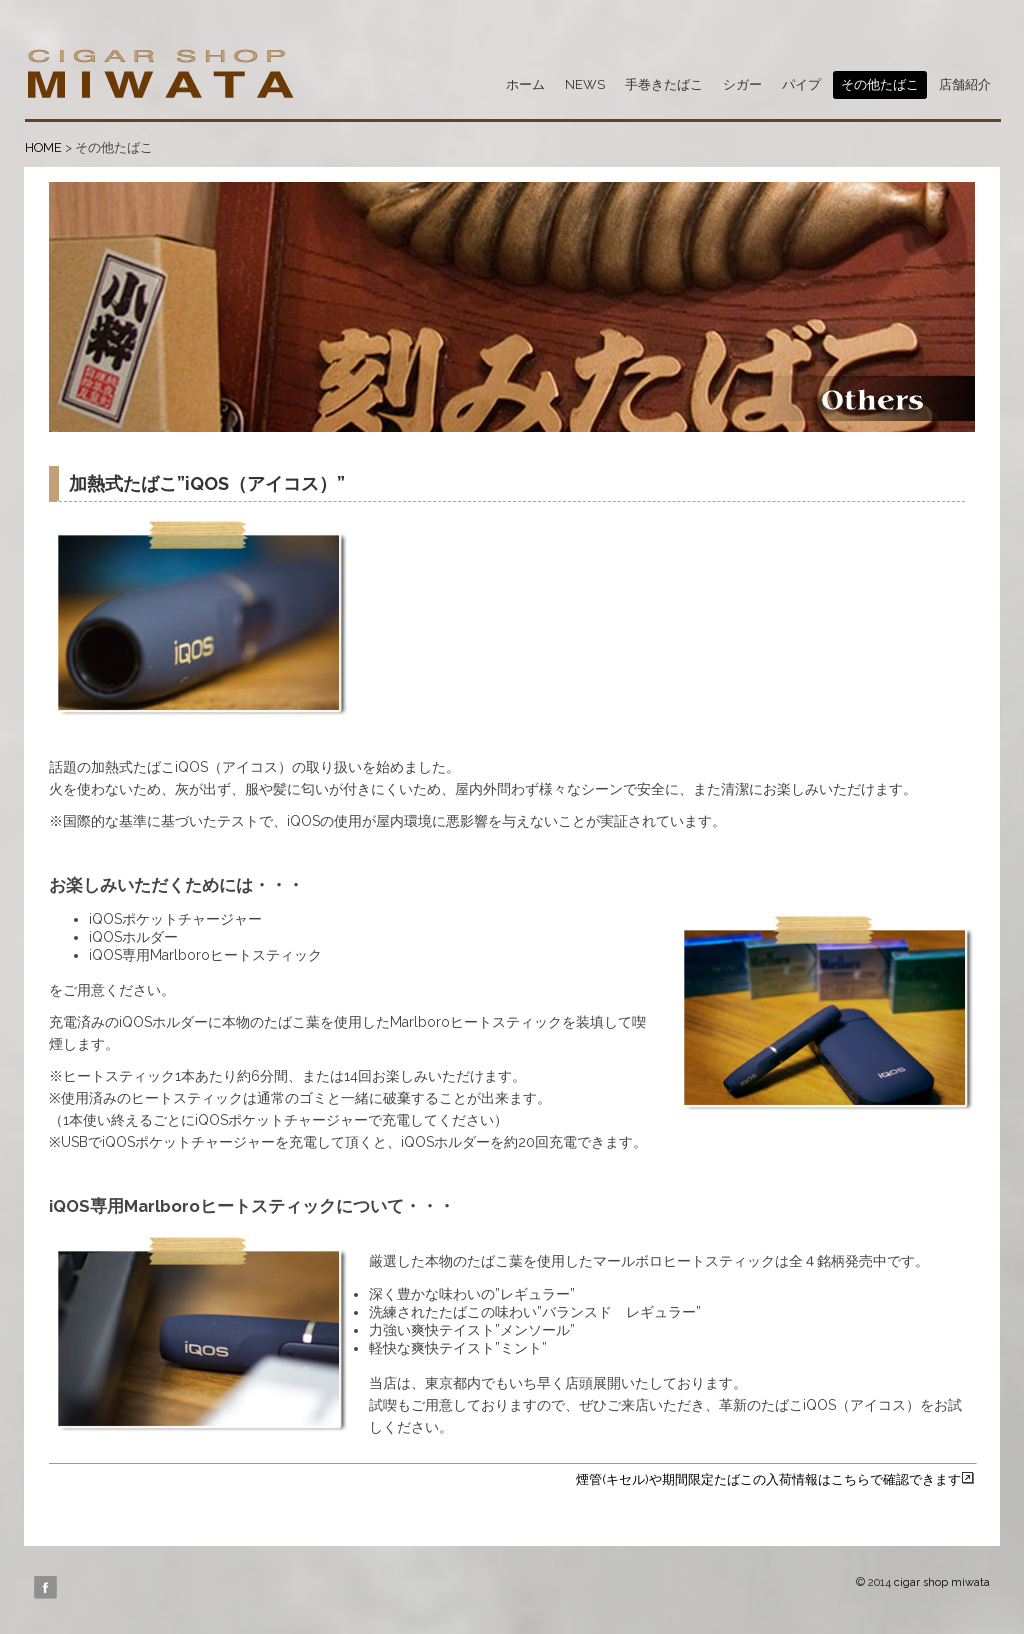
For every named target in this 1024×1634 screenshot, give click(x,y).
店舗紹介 (965, 84)
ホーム (525, 84)
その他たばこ (880, 84)
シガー (742, 84)
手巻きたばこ (664, 84)
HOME (43, 147)
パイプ (801, 84)
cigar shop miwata (942, 1582)
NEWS (585, 84)
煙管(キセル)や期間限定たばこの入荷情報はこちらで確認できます (775, 1479)
